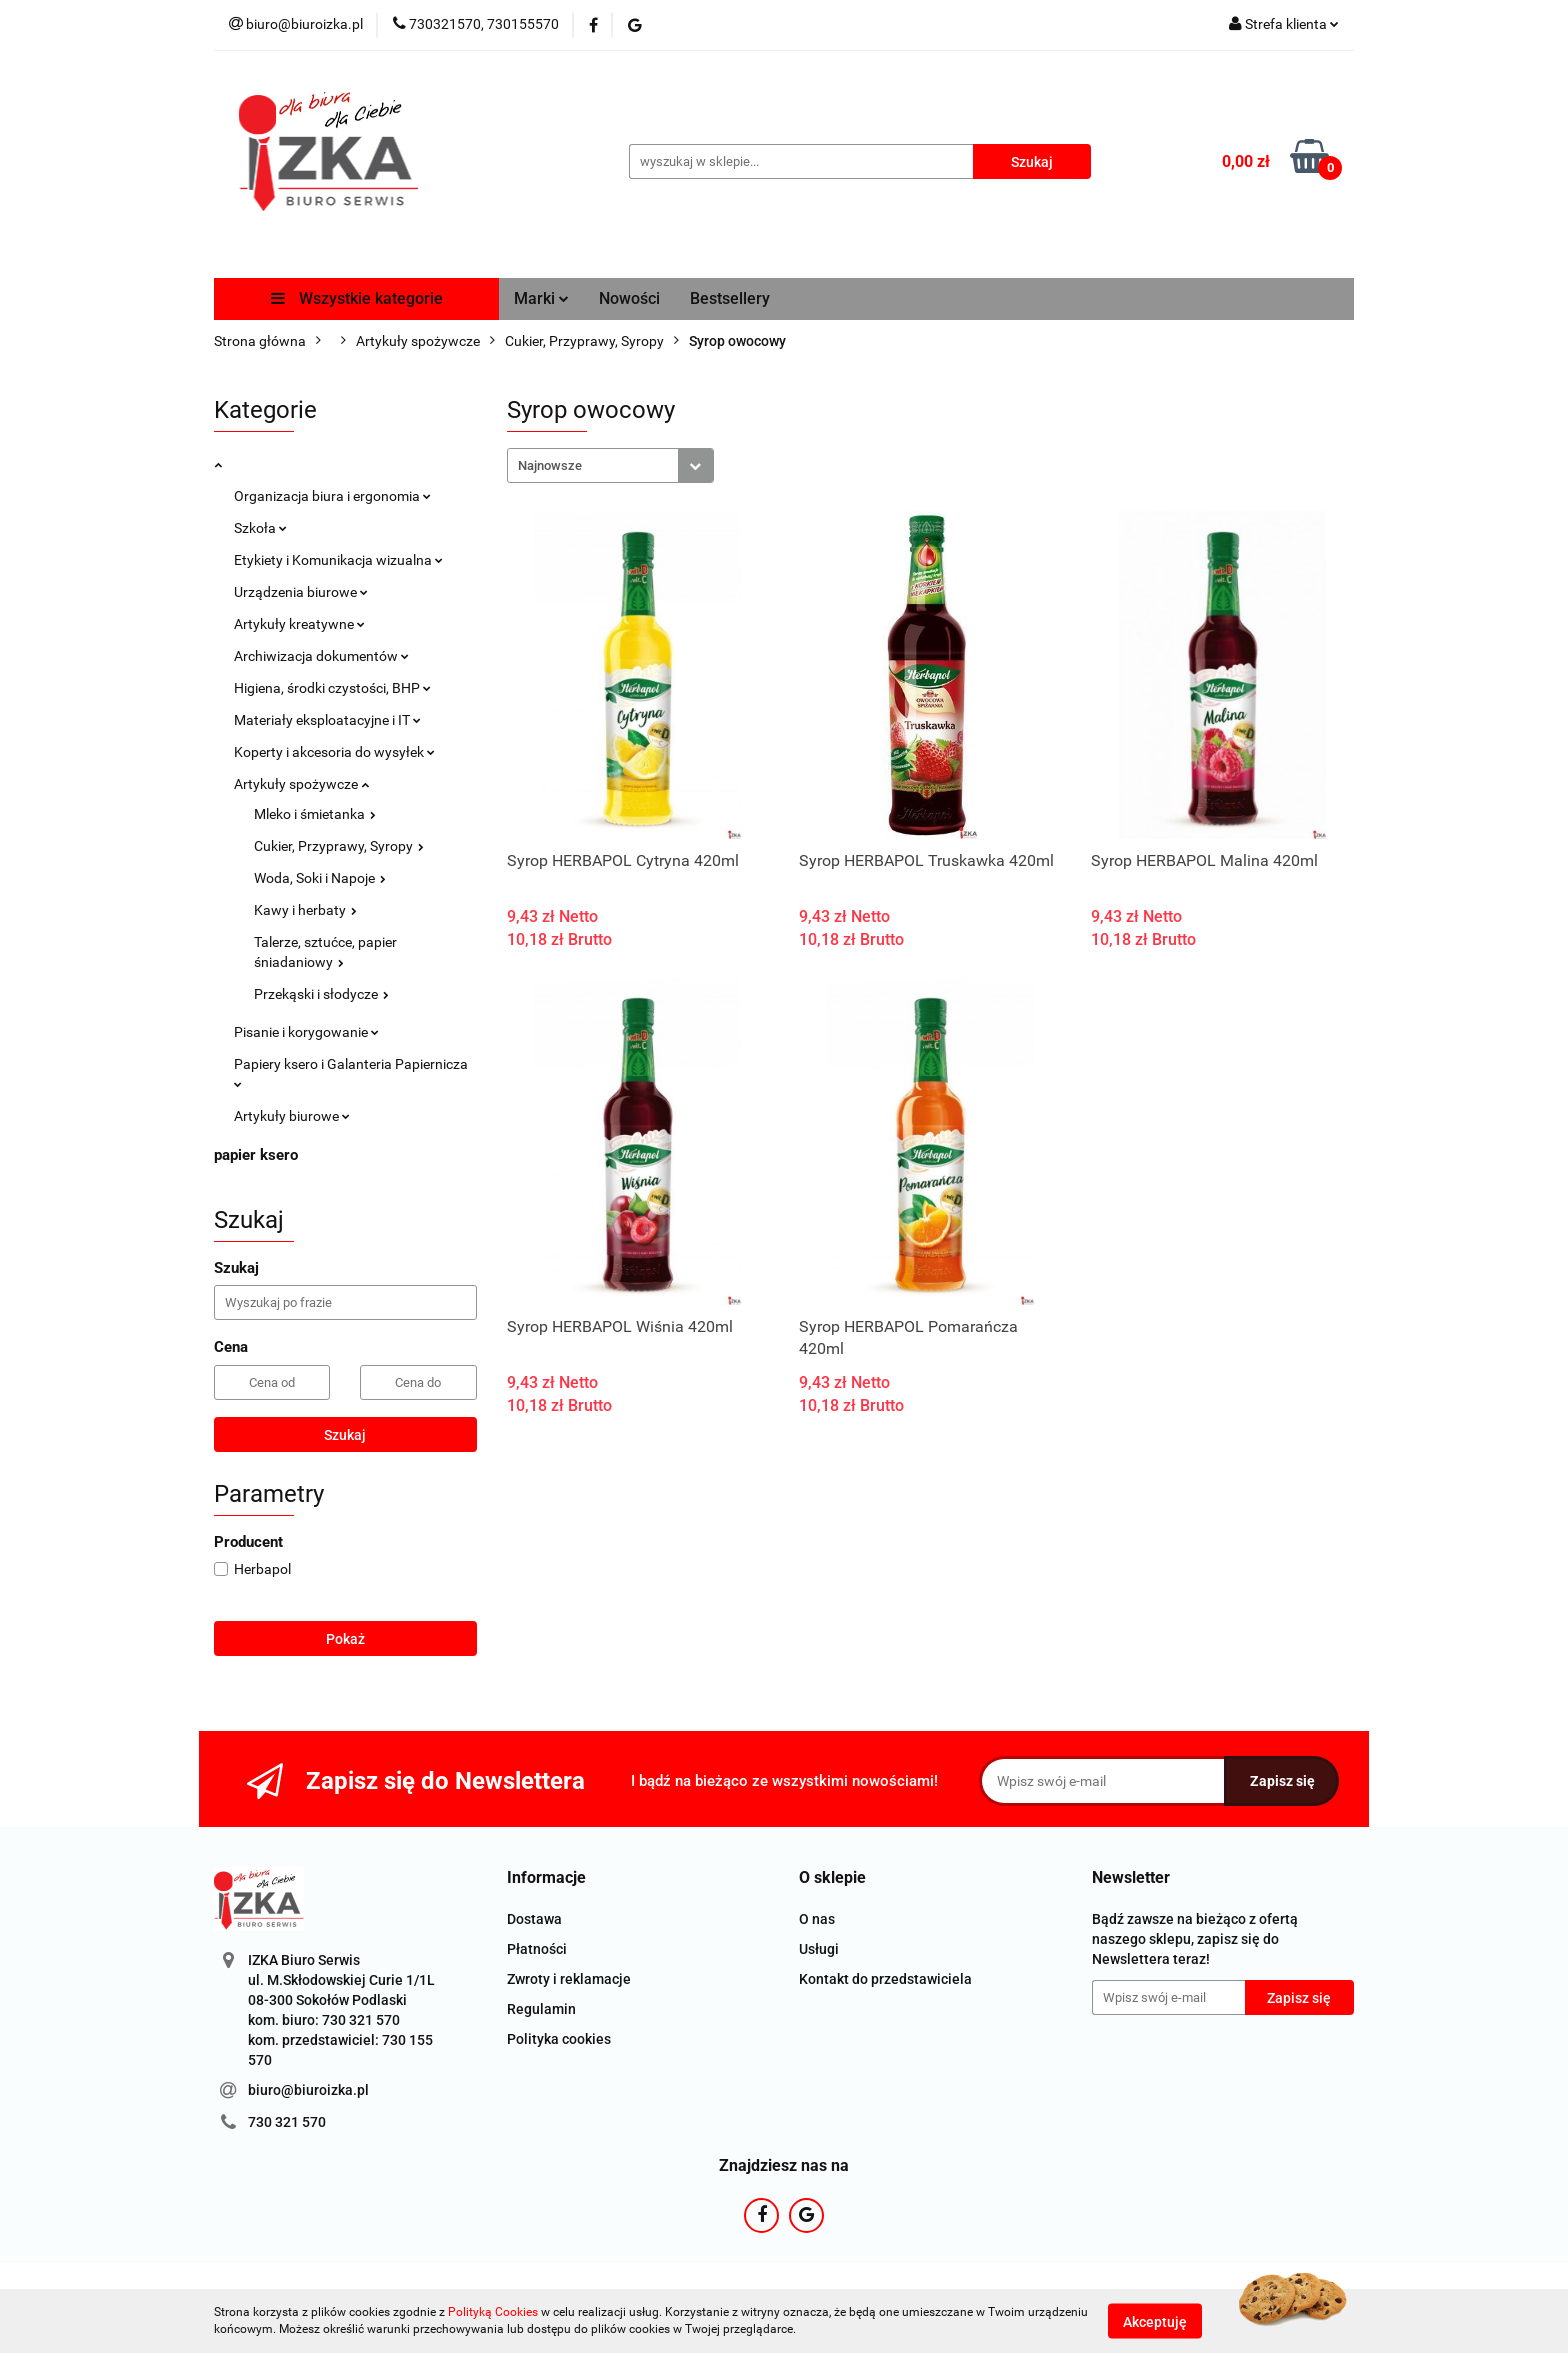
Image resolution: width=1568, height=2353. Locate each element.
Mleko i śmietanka (315, 814)
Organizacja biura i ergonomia (332, 496)
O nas (817, 1919)
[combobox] (610, 465)
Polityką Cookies (493, 2312)
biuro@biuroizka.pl (308, 2090)
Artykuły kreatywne (299, 624)
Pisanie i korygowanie (306, 1032)
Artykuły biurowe (292, 1116)
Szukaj (345, 1435)
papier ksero (256, 1155)
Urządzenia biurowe (301, 592)
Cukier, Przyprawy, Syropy (339, 846)
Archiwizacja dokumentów (321, 656)
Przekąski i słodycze (321, 994)
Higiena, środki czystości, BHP (332, 688)
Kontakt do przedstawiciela (885, 1979)
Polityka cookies (559, 2039)
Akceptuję (1155, 2321)
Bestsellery (730, 298)
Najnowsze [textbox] (550, 465)
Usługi (819, 1949)
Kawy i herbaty (305, 910)
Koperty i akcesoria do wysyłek (334, 752)
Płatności (537, 1949)
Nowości (629, 298)
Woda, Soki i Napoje (320, 878)
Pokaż (345, 1639)
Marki (541, 298)
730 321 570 (287, 2122)
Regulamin (541, 2009)
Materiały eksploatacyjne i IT (327, 720)
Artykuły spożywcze (301, 784)
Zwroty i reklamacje (569, 1979)
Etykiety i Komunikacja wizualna (338, 560)
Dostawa (534, 1919)
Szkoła (260, 528)
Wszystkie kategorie (357, 298)
